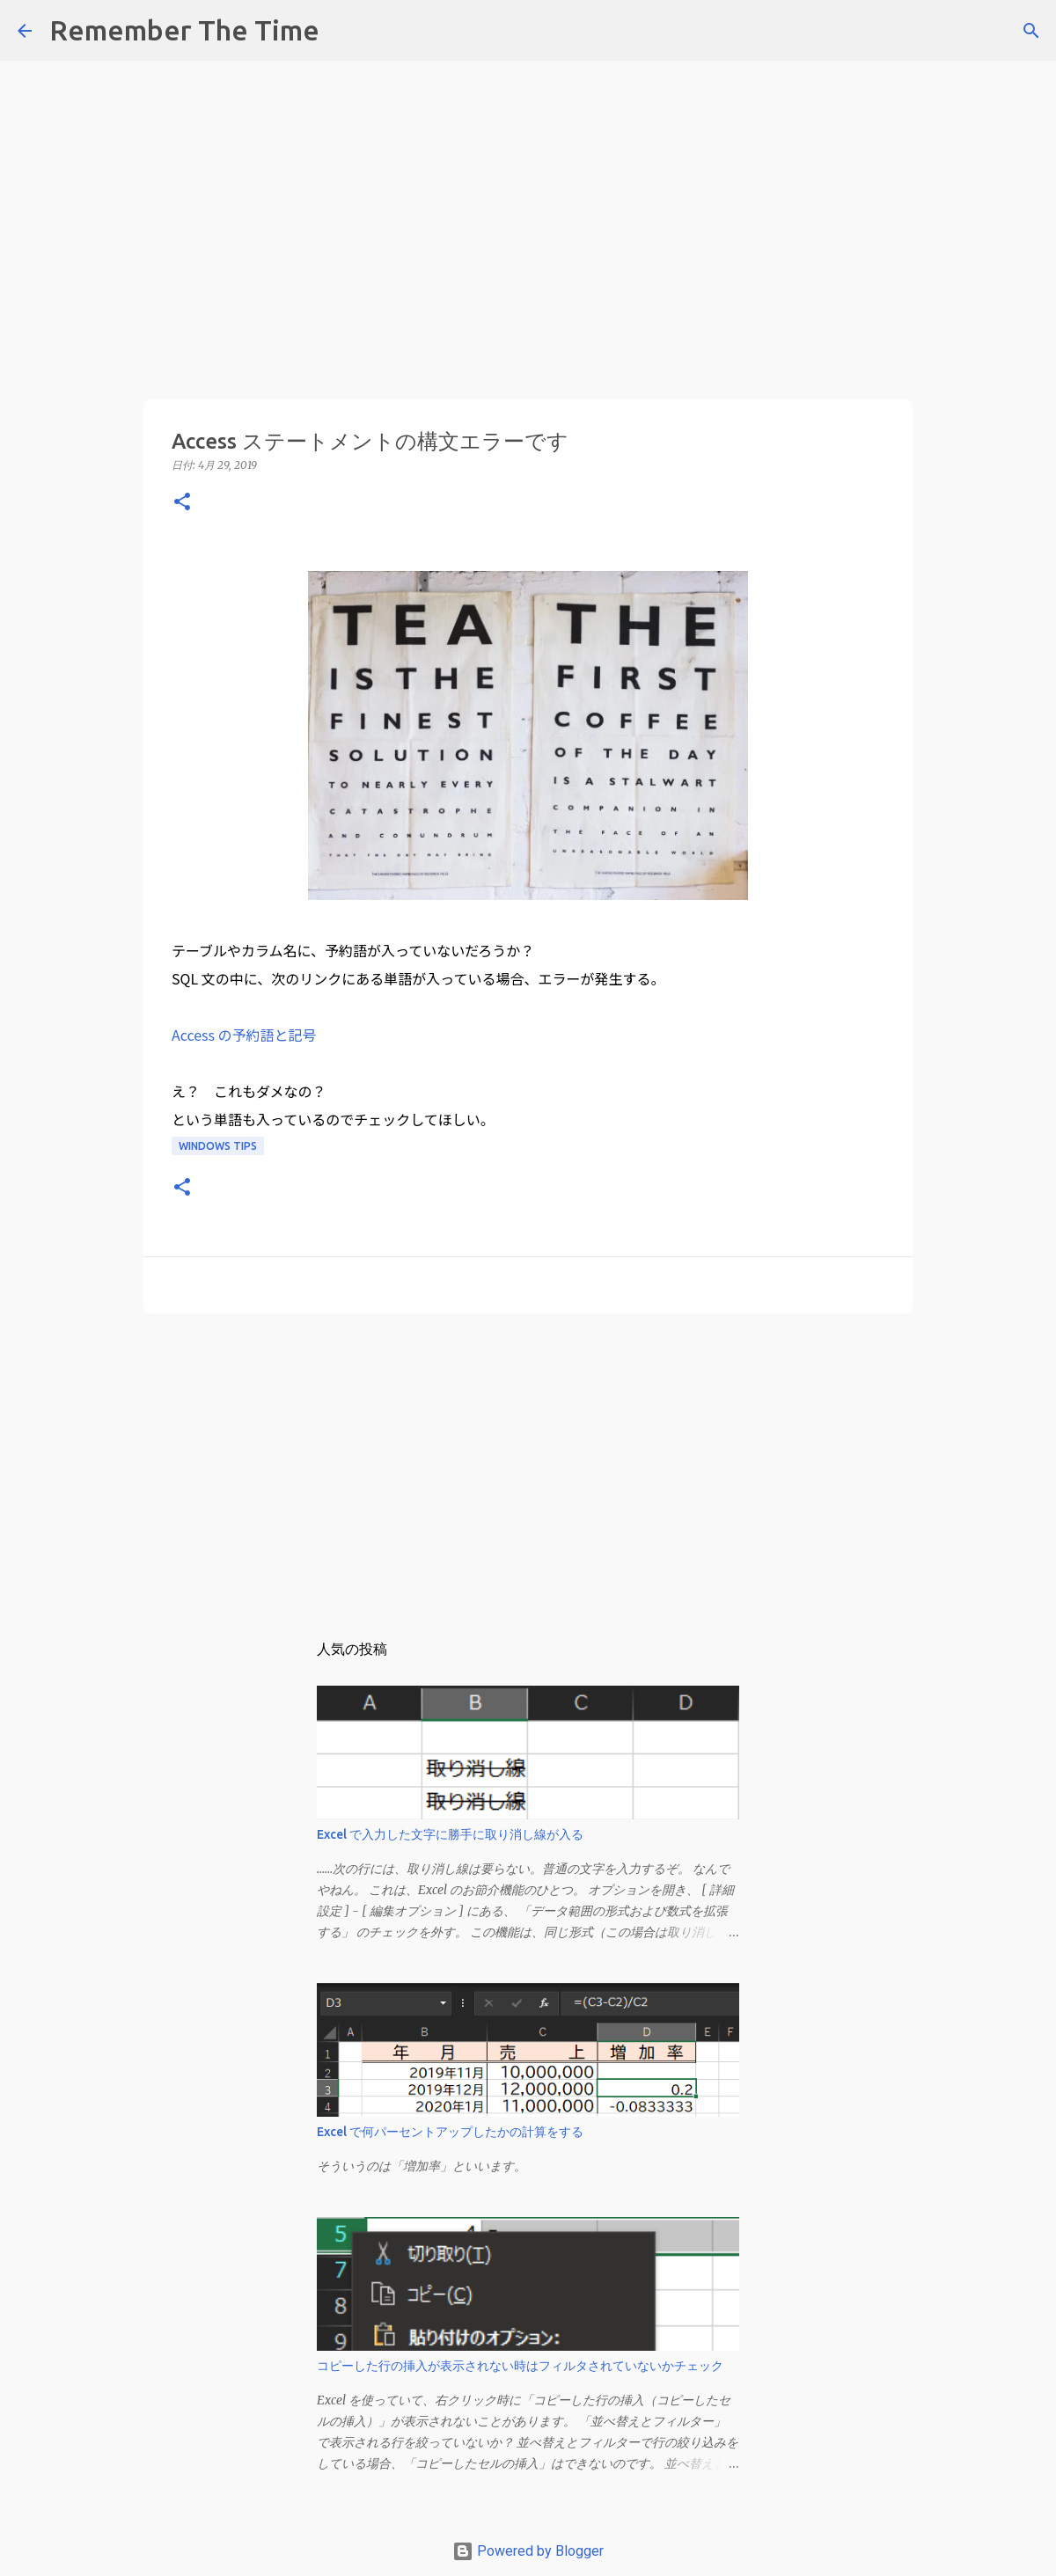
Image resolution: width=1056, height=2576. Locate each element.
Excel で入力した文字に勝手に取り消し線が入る (450, 1834)
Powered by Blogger (528, 2551)
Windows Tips (218, 1146)
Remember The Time (184, 30)
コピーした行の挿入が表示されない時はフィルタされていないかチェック (520, 2366)
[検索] (344, 31)
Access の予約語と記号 (244, 1034)
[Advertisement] (528, 123)
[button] (182, 503)
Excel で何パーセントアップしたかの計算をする (450, 2132)
